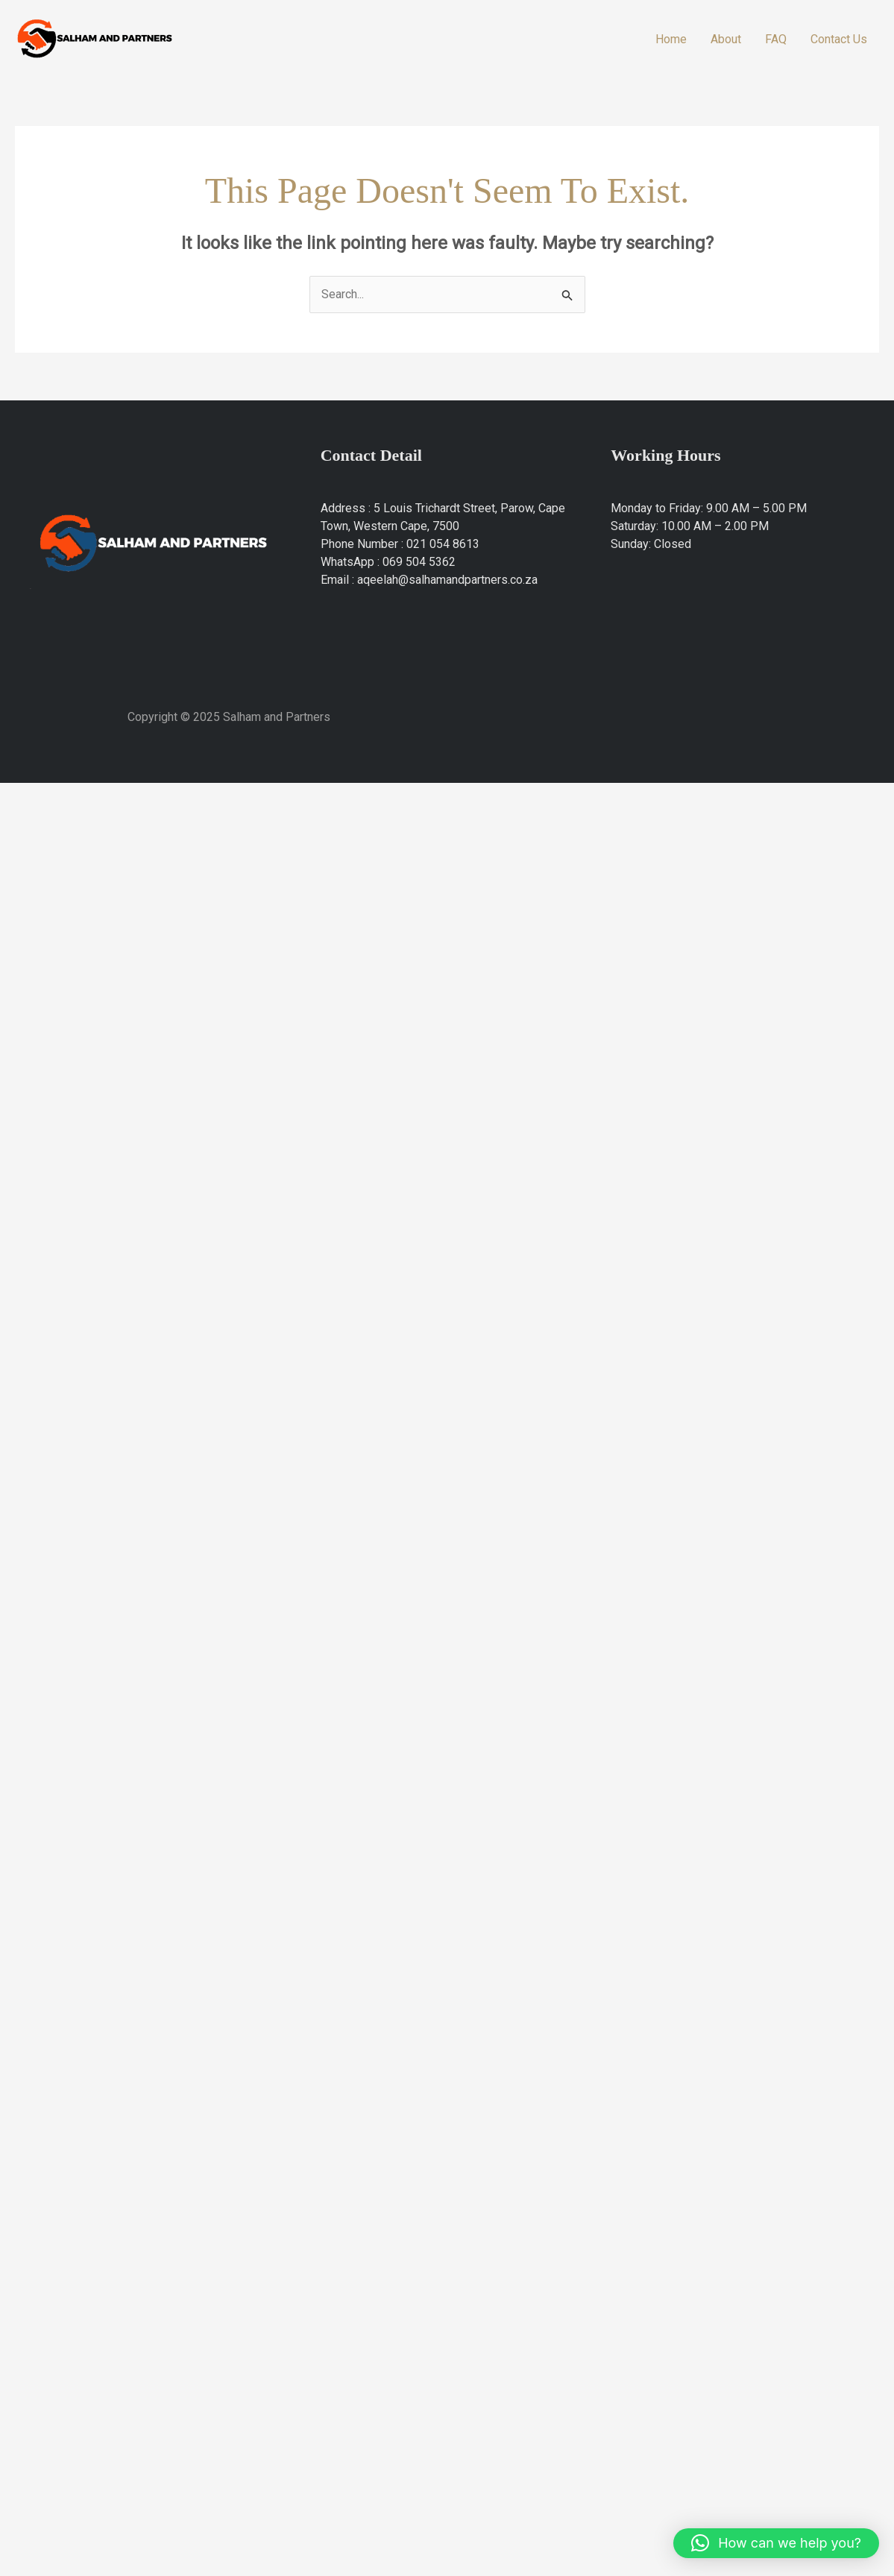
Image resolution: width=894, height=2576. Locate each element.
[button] (776, 2543)
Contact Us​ (838, 39)
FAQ (776, 39)
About (726, 39)
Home (671, 39)
